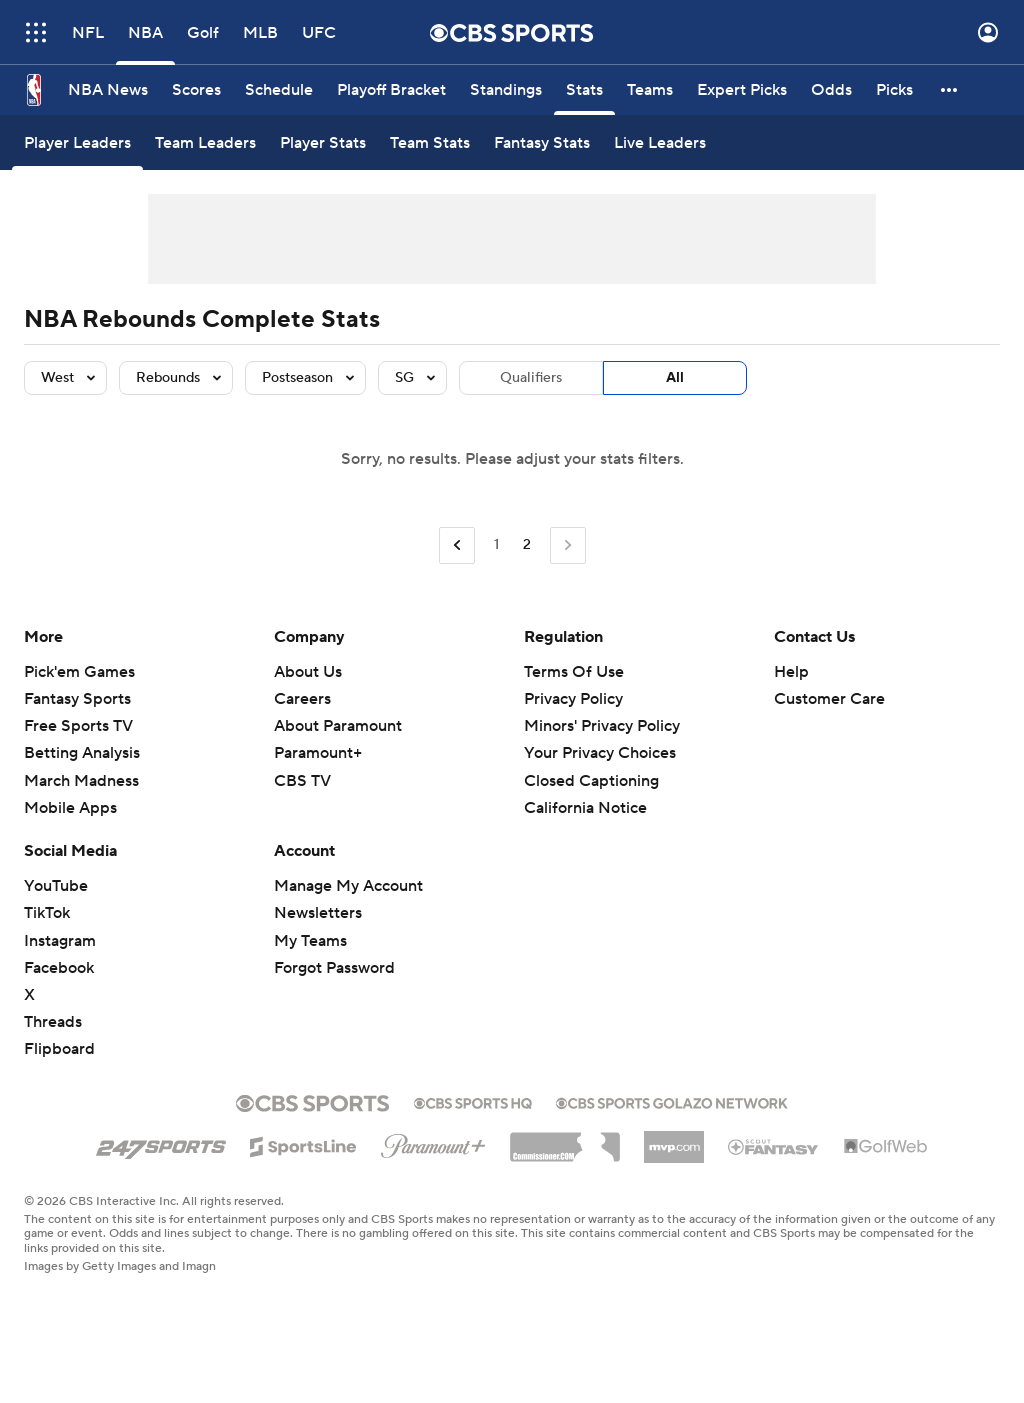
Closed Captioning (591, 781)
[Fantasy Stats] (542, 142)
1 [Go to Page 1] (496, 545)
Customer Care (829, 699)
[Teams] (650, 90)
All (675, 378)
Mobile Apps (70, 808)
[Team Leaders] (205, 142)
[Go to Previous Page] (457, 545)
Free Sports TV (78, 726)
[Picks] (894, 90)
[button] (950, 90)
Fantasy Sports (77, 699)
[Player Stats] (323, 142)
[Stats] (584, 90)
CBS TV (302, 781)
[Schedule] (279, 90)
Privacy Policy (573, 699)
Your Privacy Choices (600, 753)
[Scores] (196, 90)
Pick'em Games (79, 672)
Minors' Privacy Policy (602, 726)
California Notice (585, 808)
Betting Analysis (82, 753)
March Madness (81, 781)
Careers (302, 699)
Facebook (59, 968)
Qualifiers (531, 378)
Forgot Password (334, 968)
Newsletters (318, 913)
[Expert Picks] (742, 90)
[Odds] (831, 90)
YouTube (56, 886)
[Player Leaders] (77, 142)
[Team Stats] (430, 142)
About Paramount (338, 726)
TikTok (47, 913)
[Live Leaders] (660, 142)
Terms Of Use (574, 672)
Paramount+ (318, 753)
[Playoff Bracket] (391, 90)
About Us (308, 672)
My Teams (310, 941)
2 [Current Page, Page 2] (527, 545)
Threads (53, 1022)
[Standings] (506, 90)
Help (791, 672)
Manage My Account (348, 886)
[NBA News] (108, 90)
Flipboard (59, 1049)
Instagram (60, 941)
